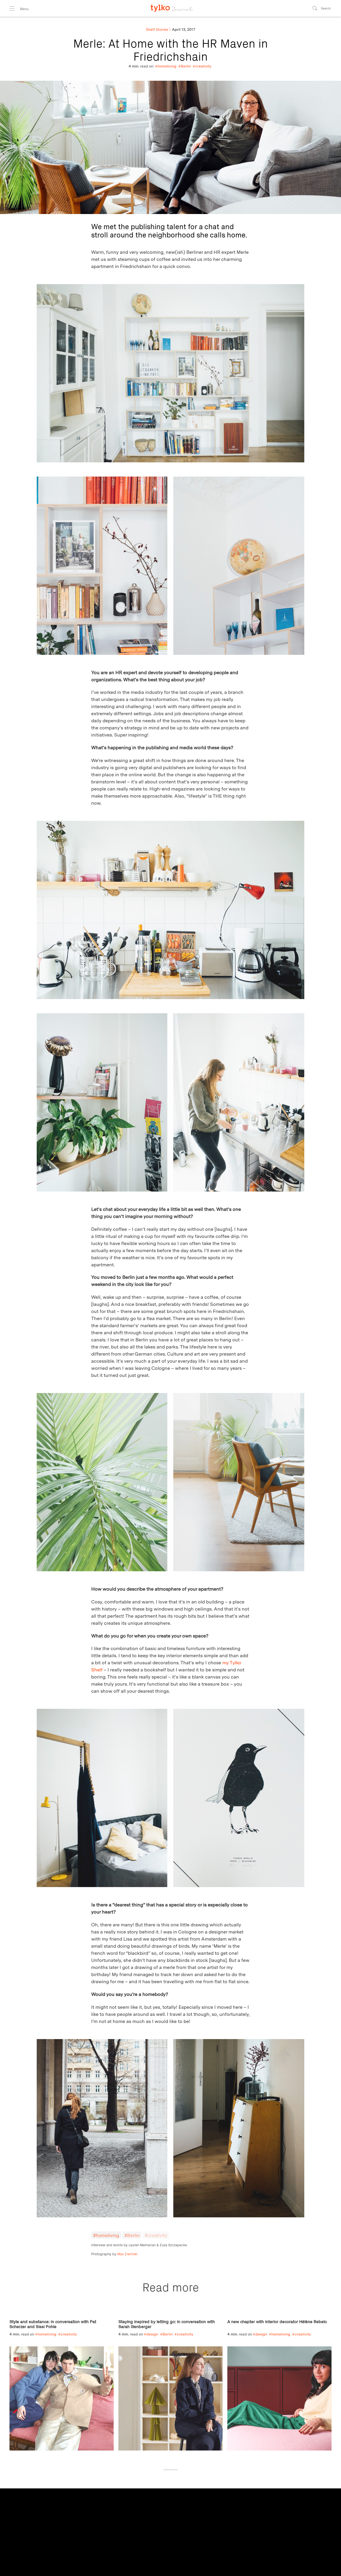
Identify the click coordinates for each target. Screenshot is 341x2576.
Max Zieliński (127, 2253)
